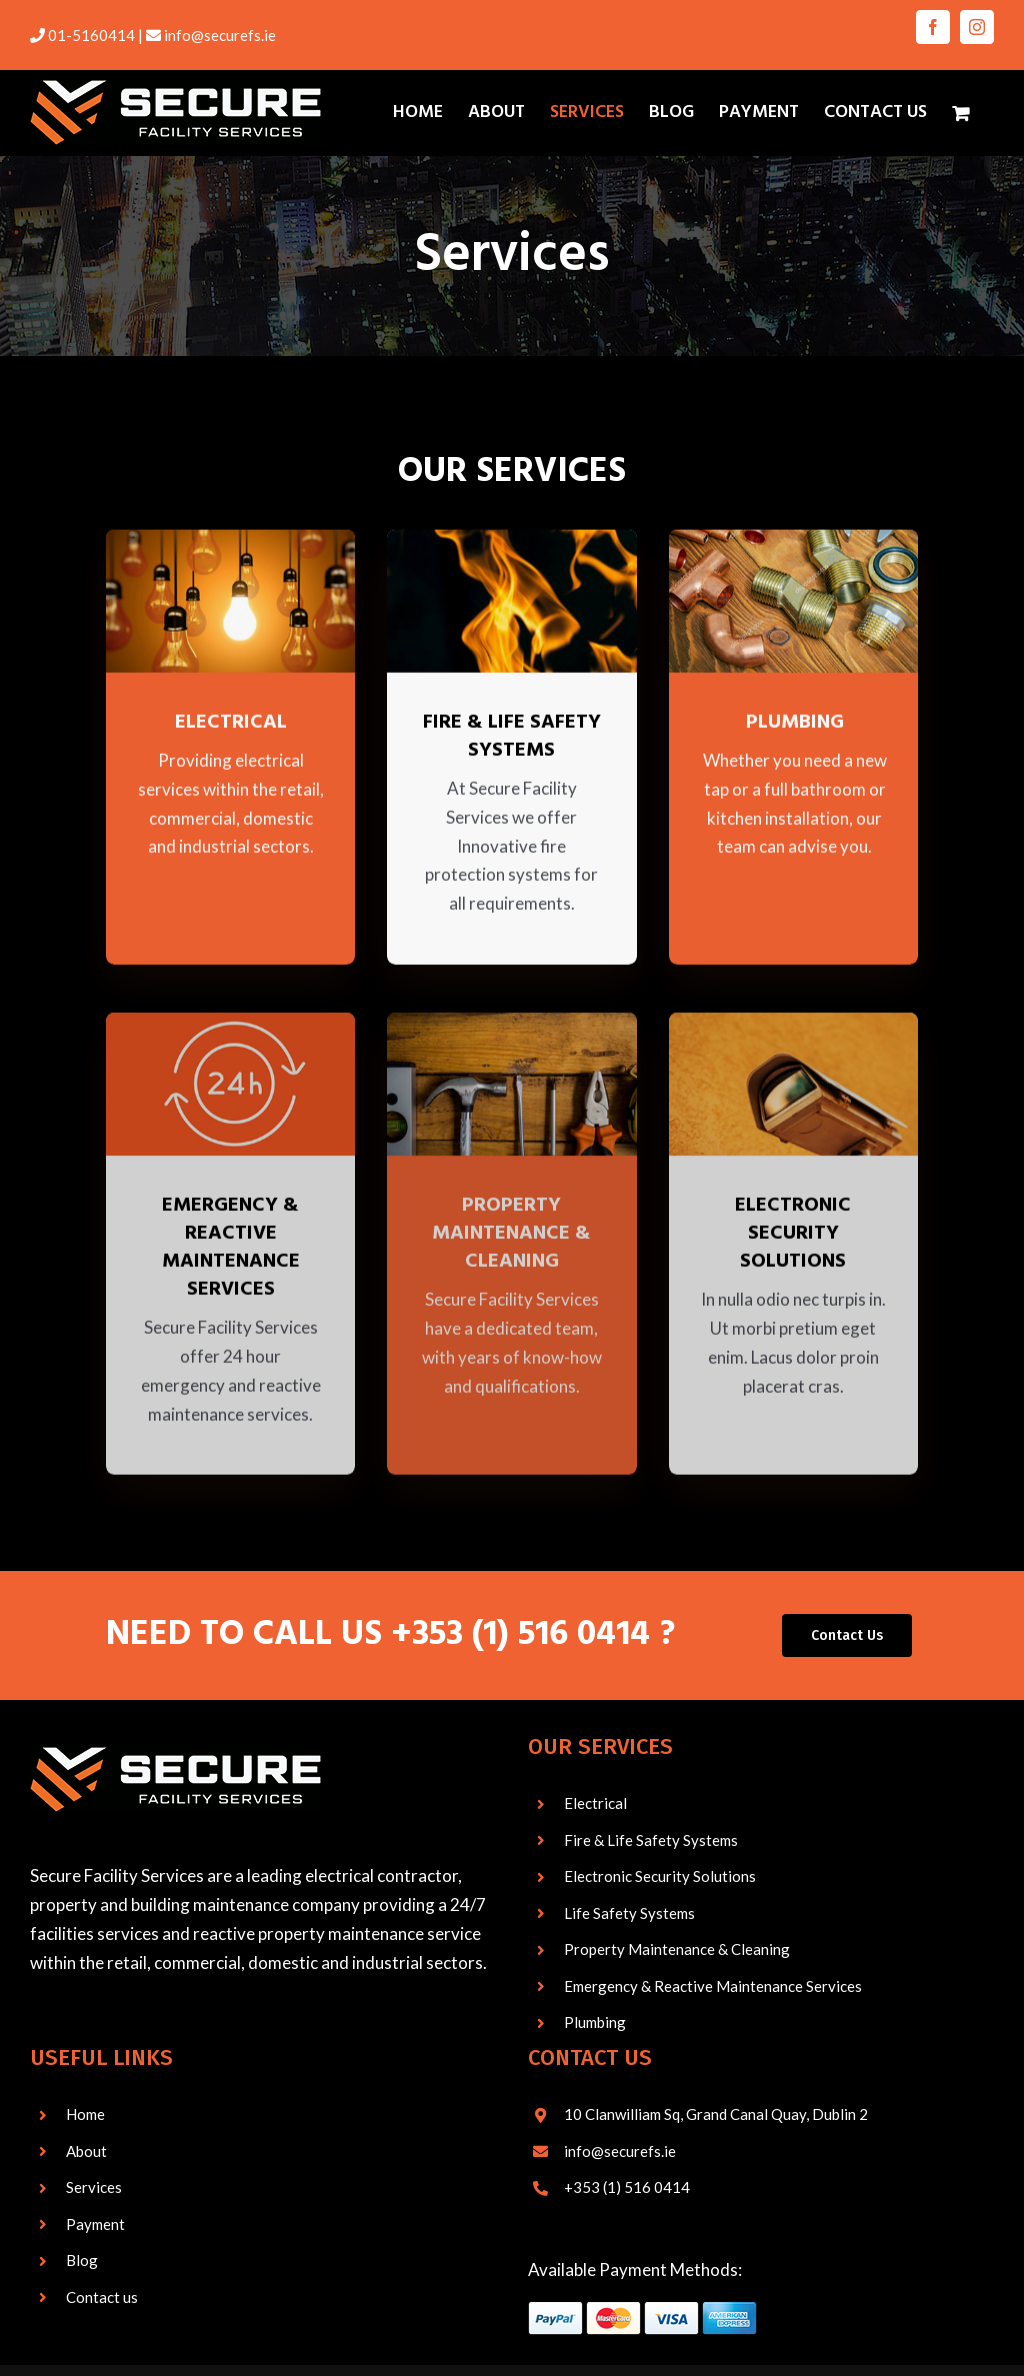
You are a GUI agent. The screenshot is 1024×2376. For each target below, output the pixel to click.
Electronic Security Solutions (660, 1877)
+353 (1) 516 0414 (520, 1636)
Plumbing (595, 2023)
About (86, 2152)
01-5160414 (91, 35)
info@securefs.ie (220, 35)
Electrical (595, 1804)
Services (94, 2188)
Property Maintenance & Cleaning (677, 1950)
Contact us (102, 2298)
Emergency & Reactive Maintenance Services (713, 1987)
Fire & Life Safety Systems (651, 1841)
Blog (82, 2261)
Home (85, 2115)
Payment (95, 2225)
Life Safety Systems (629, 1914)
